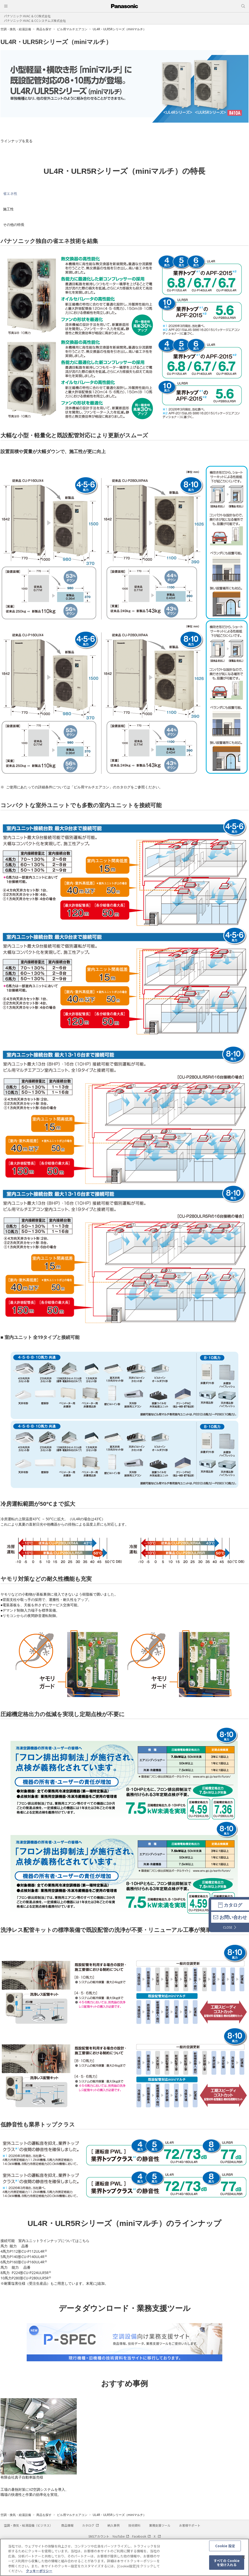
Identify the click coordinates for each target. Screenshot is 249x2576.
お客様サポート (189, 2525)
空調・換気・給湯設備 (16, 29)
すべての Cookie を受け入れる (227, 2563)
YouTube (120, 2536)
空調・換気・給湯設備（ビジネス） (28, 2525)
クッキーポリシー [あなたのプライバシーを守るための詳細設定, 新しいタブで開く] (39, 2571)
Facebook (141, 2536)
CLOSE (230, 1927)
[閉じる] (243, 2557)
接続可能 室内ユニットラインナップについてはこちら (45, 2240)
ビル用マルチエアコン (72, 29)
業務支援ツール (159, 2525)
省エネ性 (10, 193)
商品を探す (44, 29)
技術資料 (134, 2525)
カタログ (90, 2525)
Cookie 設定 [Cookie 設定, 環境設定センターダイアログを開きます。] (225, 2546)
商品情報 (67, 2525)
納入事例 (113, 2525)
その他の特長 (13, 224)
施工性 (8, 209)
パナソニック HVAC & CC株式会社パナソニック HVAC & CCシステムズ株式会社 (35, 18)
